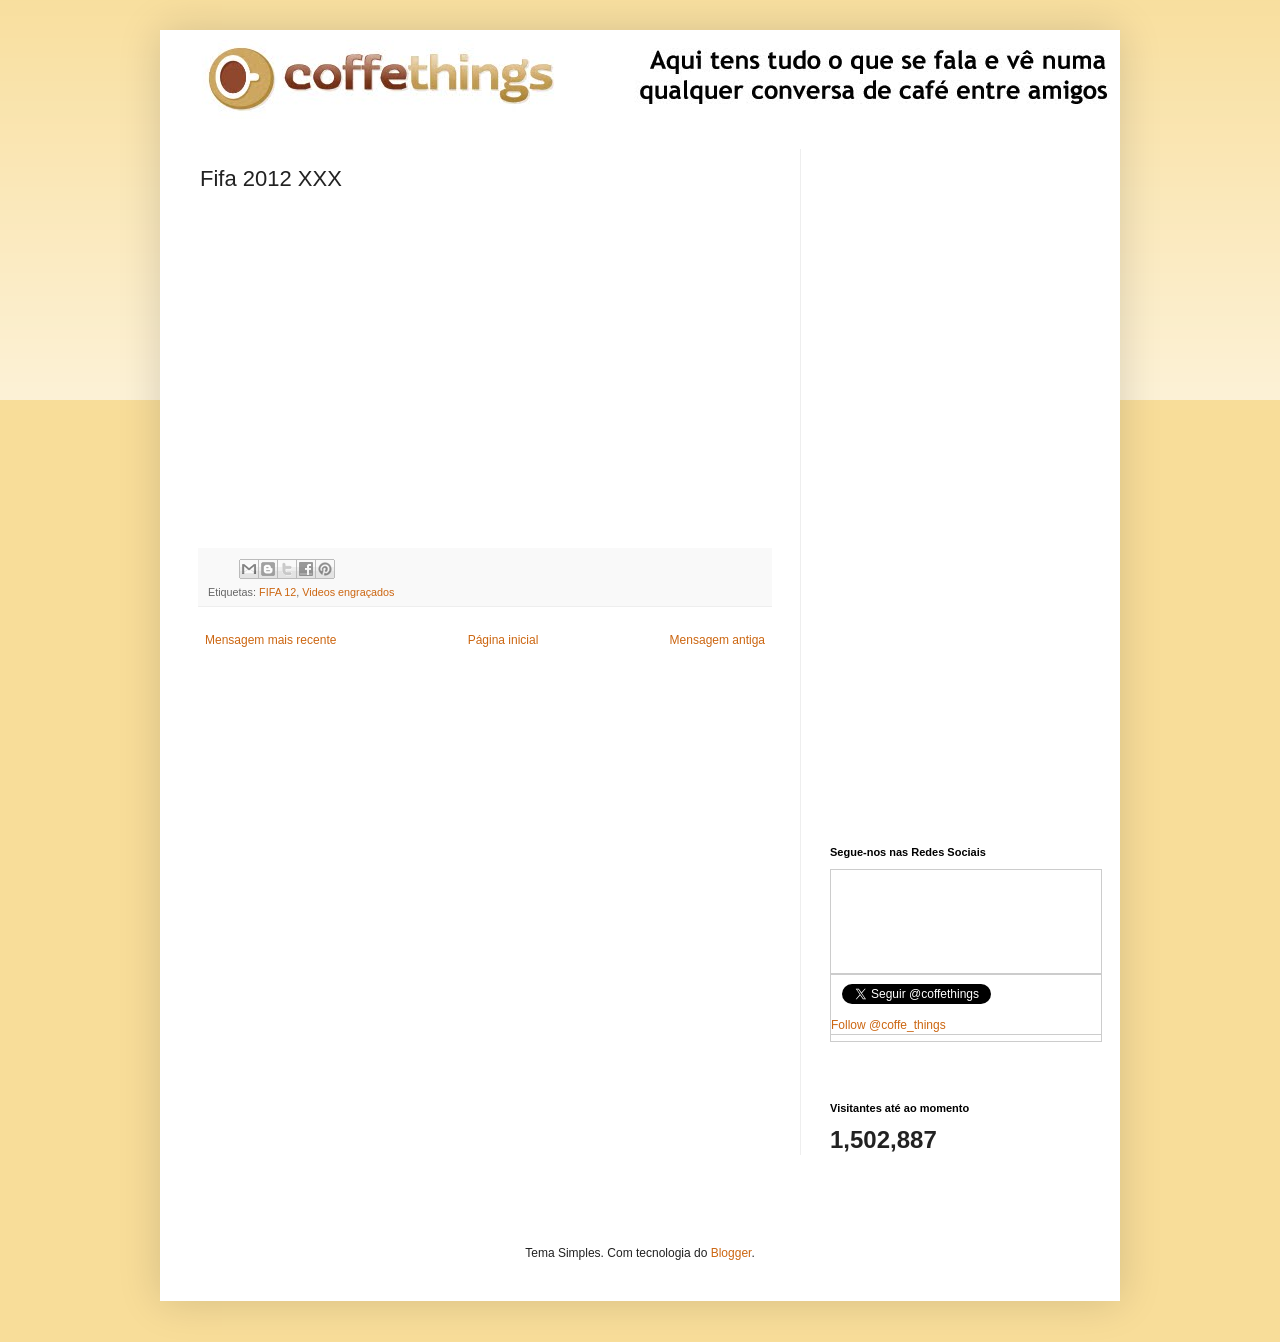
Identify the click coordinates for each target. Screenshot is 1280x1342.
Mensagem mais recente (270, 640)
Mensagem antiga (717, 640)
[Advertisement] (485, 819)
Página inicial (503, 640)
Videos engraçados (348, 592)
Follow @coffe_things (888, 1025)
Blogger (731, 1253)
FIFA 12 (277, 592)
